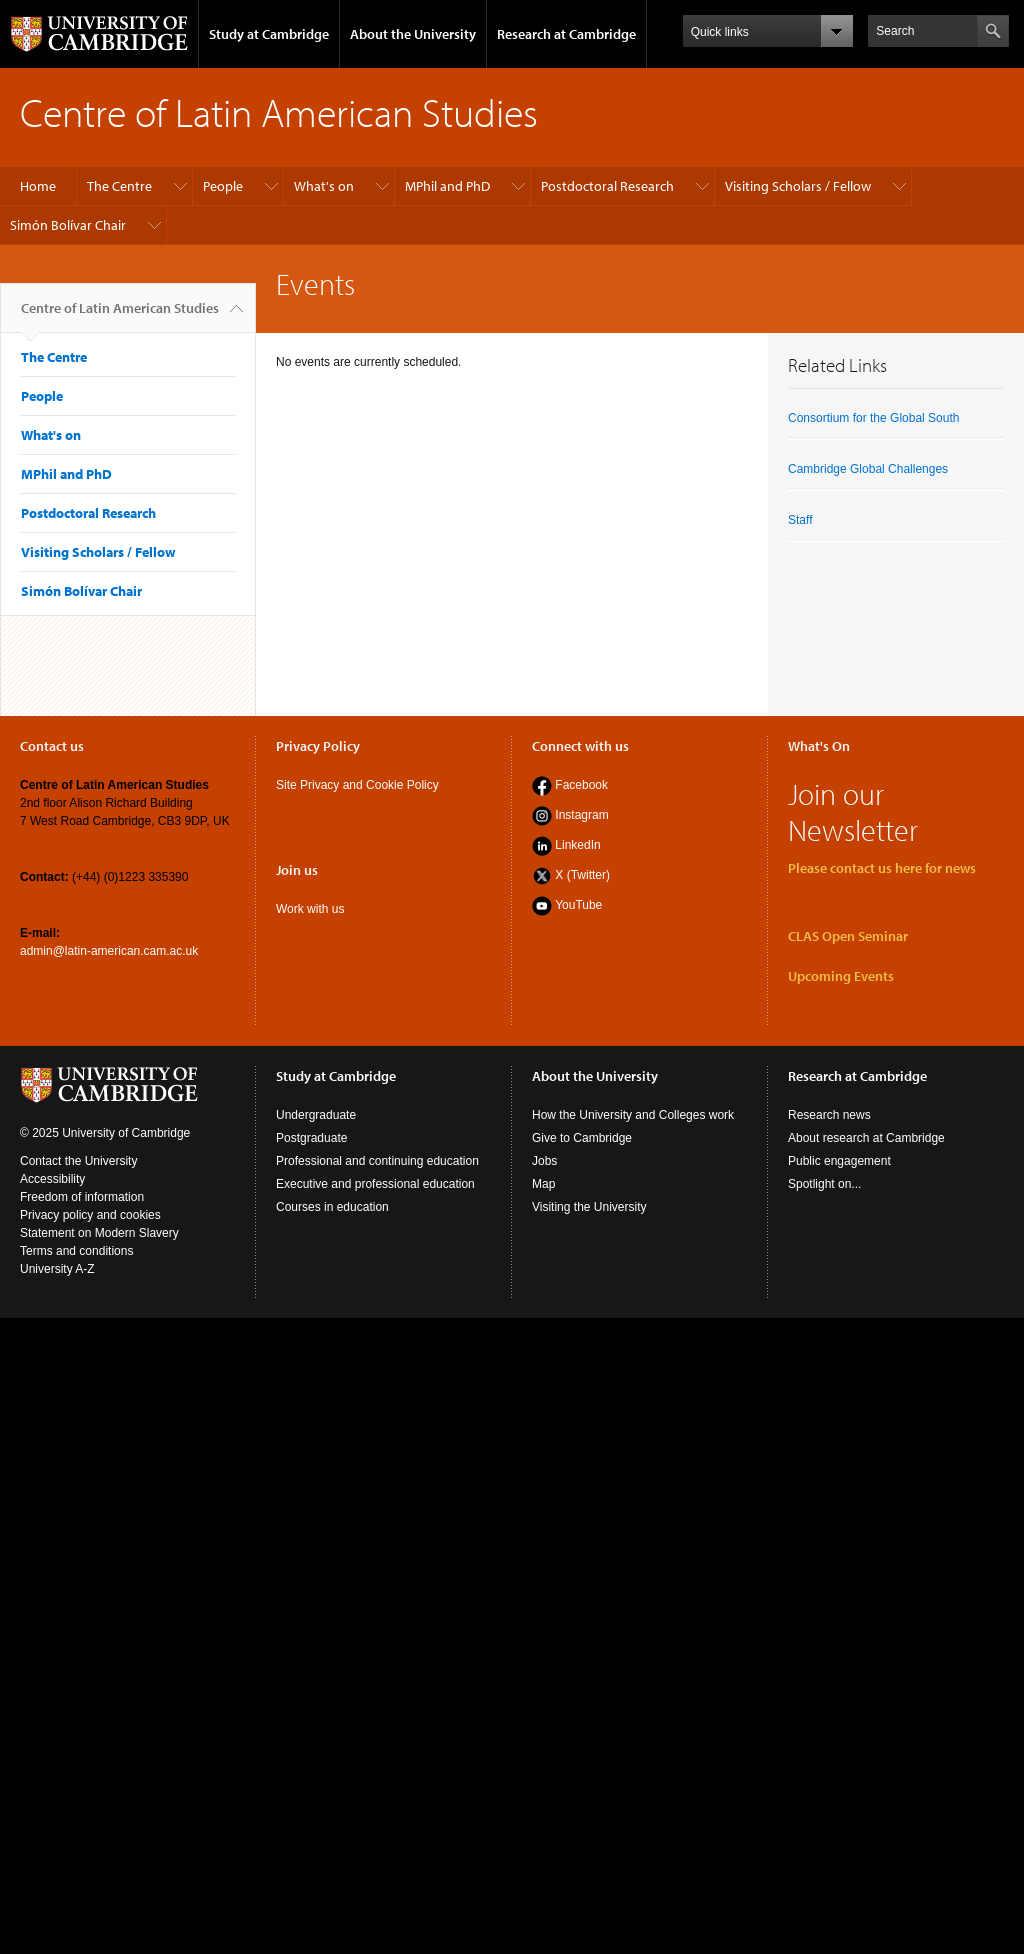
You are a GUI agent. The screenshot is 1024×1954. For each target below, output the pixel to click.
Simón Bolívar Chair (68, 225)
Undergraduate (316, 1115)
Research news (829, 1115)
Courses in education (332, 1207)
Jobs (544, 1161)
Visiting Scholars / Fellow (798, 186)
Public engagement (839, 1161)
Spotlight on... (824, 1184)
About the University (413, 34)
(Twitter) (586, 875)
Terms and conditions (76, 1251)
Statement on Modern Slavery (99, 1233)
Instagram (581, 815)
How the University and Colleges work (633, 1115)
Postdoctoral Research (607, 186)
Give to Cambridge (582, 1138)
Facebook (581, 785)
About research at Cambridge (866, 1138)
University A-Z (57, 1269)
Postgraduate (311, 1138)
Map (543, 1184)
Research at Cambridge (566, 34)
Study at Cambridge (269, 34)
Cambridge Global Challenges (868, 469)
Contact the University (78, 1161)
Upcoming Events (841, 976)
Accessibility (52, 1179)
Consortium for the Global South (873, 418)
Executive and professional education (375, 1184)
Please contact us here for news (882, 868)
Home (38, 186)
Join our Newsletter (853, 812)
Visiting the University (589, 1207)
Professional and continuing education (377, 1161)
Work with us (310, 909)
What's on (324, 186)
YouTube (578, 905)
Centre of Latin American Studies (120, 316)
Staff (800, 520)
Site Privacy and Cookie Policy (357, 785)
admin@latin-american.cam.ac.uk (109, 951)
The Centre (119, 186)
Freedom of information (82, 1197)
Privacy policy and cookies (90, 1215)
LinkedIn (577, 845)
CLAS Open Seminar (848, 936)
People (223, 186)
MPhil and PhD (447, 186)
